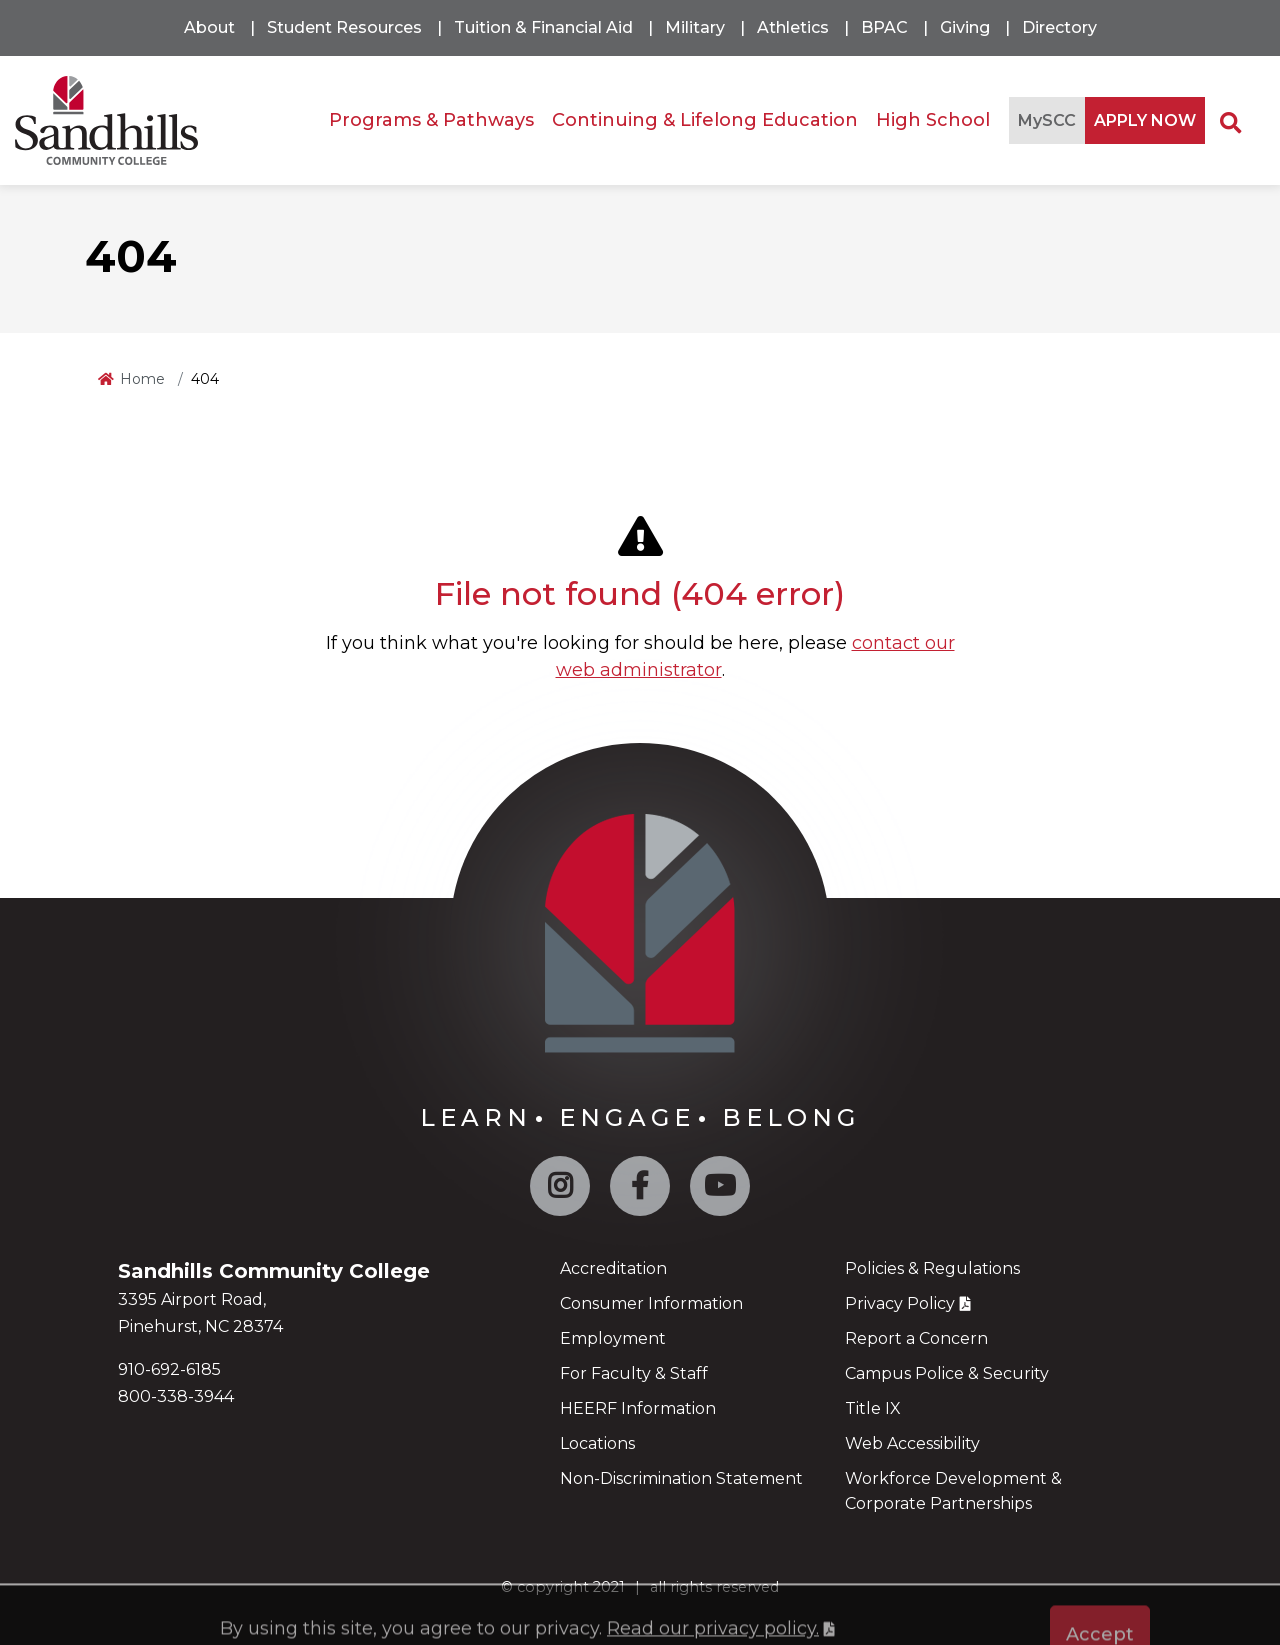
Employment (613, 1338)
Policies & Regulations (932, 1268)
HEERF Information (638, 1408)
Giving (965, 27)
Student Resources (344, 27)
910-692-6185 (169, 1369)
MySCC (1047, 120)
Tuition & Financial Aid (543, 27)
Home (142, 379)
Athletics (793, 27)
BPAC (884, 27)
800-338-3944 (176, 1396)
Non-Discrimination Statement (681, 1478)
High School (933, 120)
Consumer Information (651, 1303)
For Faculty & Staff (634, 1373)
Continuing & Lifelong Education (705, 120)
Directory (1059, 27)
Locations (597, 1443)
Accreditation (613, 1268)
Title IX (873, 1408)
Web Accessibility (912, 1443)
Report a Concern (916, 1338)
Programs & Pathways (431, 120)
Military (695, 27)
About (209, 27)
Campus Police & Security (947, 1373)
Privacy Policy (900, 1303)
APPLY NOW (1145, 120)
